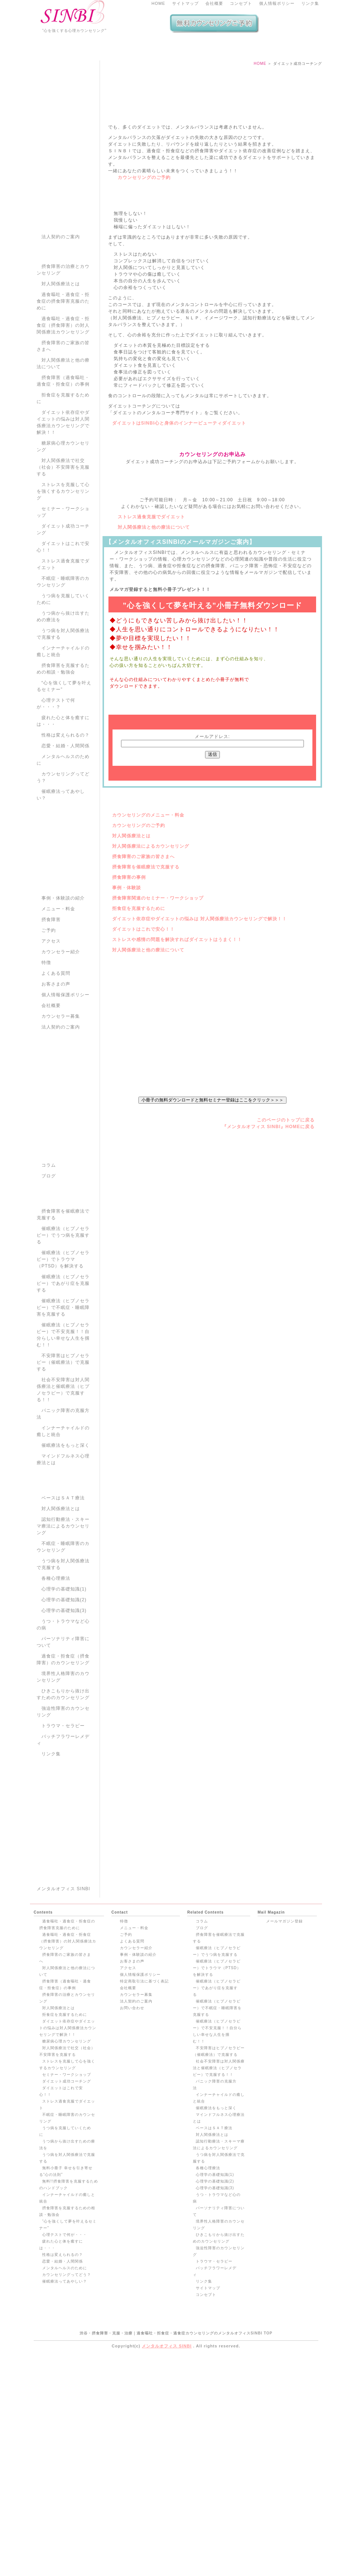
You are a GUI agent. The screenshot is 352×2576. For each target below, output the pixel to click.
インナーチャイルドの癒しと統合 (63, 760)
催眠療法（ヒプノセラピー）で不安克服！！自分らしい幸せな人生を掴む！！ (63, 1443)
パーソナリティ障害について (63, 1751)
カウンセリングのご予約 (144, 286)
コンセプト (241, 3)
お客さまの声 (55, 1093)
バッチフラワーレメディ (63, 1849)
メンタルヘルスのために (63, 869)
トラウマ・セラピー (63, 1834)
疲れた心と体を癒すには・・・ (63, 830)
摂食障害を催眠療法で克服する (146, 1011)
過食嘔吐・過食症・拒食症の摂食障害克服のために (63, 410)
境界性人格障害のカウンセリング (63, 1786)
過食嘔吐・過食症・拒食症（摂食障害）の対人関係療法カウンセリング (63, 434)
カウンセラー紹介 (60, 1060)
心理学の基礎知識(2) (64, 1708)
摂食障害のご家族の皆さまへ (143, 1001)
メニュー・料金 (58, 1017)
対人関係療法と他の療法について (154, 643)
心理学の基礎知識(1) (64, 1698)
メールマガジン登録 (284, 2139)
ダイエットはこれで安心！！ (143, 1074)
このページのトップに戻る (286, 1291)
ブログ (48, 1284)
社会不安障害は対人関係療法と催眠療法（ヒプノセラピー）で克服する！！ (63, 1498)
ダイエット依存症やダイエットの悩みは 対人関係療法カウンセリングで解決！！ (199, 1063)
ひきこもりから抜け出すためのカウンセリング (63, 1803)
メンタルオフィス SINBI (63, 2107)
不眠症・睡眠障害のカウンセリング (63, 691)
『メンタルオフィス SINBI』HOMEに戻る (268, 1298)
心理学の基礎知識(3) (64, 1719)
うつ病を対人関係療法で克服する (63, 743)
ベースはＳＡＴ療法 (63, 1606)
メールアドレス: (212, 881)
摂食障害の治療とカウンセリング (63, 379)
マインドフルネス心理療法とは (63, 1568)
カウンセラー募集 (60, 1125)
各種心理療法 (55, 1687)
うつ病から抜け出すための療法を (63, 725)
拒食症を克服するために (138, 1053)
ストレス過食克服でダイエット (151, 632)
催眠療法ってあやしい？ (61, 904)
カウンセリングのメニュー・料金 (148, 960)
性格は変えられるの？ (65, 844)
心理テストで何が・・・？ (56, 812)
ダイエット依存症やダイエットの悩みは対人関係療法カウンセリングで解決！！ (63, 531)
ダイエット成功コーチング (63, 638)
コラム (48, 1274)
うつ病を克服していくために (63, 708)
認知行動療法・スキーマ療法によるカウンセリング (63, 1635)
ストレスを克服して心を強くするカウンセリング (63, 600)
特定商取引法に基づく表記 (144, 2199)
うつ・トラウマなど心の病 (63, 1733)
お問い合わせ (132, 2226)
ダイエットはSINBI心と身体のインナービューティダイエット (179, 539)
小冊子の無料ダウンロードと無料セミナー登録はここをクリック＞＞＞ (212, 1271)
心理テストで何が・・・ (64, 2453)
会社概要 (214, 3)
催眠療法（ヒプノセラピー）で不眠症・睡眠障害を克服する (63, 1416)
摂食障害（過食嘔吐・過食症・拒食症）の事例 (63, 490)
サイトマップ (185, 3)
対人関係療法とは (131, 980)
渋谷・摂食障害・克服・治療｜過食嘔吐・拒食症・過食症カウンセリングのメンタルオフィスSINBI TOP (176, 2551)
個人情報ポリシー (277, 3)
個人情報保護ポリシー (65, 1103)
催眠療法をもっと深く (65, 1554)
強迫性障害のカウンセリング (63, 1821)
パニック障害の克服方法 (63, 1523)
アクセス (51, 1050)
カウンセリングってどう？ (63, 886)
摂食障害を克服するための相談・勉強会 (63, 778)
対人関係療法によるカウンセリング (150, 991)
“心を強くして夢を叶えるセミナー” (64, 795)
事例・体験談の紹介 (63, 1007)
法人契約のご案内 (60, 345)
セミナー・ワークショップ (63, 621)
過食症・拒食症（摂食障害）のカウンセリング (63, 1768)
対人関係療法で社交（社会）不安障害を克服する (63, 576)
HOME (158, 3)
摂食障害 (51, 1028)
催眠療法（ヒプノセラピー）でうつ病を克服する (63, 1344)
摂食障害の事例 (129, 1022)
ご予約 (48, 1039)
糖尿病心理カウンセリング (63, 555)
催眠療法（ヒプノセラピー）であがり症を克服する (63, 1392)
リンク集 (310, 3)
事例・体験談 (126, 1032)
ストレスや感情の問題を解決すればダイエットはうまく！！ (177, 1084)
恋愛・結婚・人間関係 (65, 854)
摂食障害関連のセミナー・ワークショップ (158, 1043)
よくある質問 (55, 1082)
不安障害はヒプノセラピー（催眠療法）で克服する (63, 1471)
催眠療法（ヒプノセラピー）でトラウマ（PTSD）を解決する (63, 1368)
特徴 (46, 1071)
